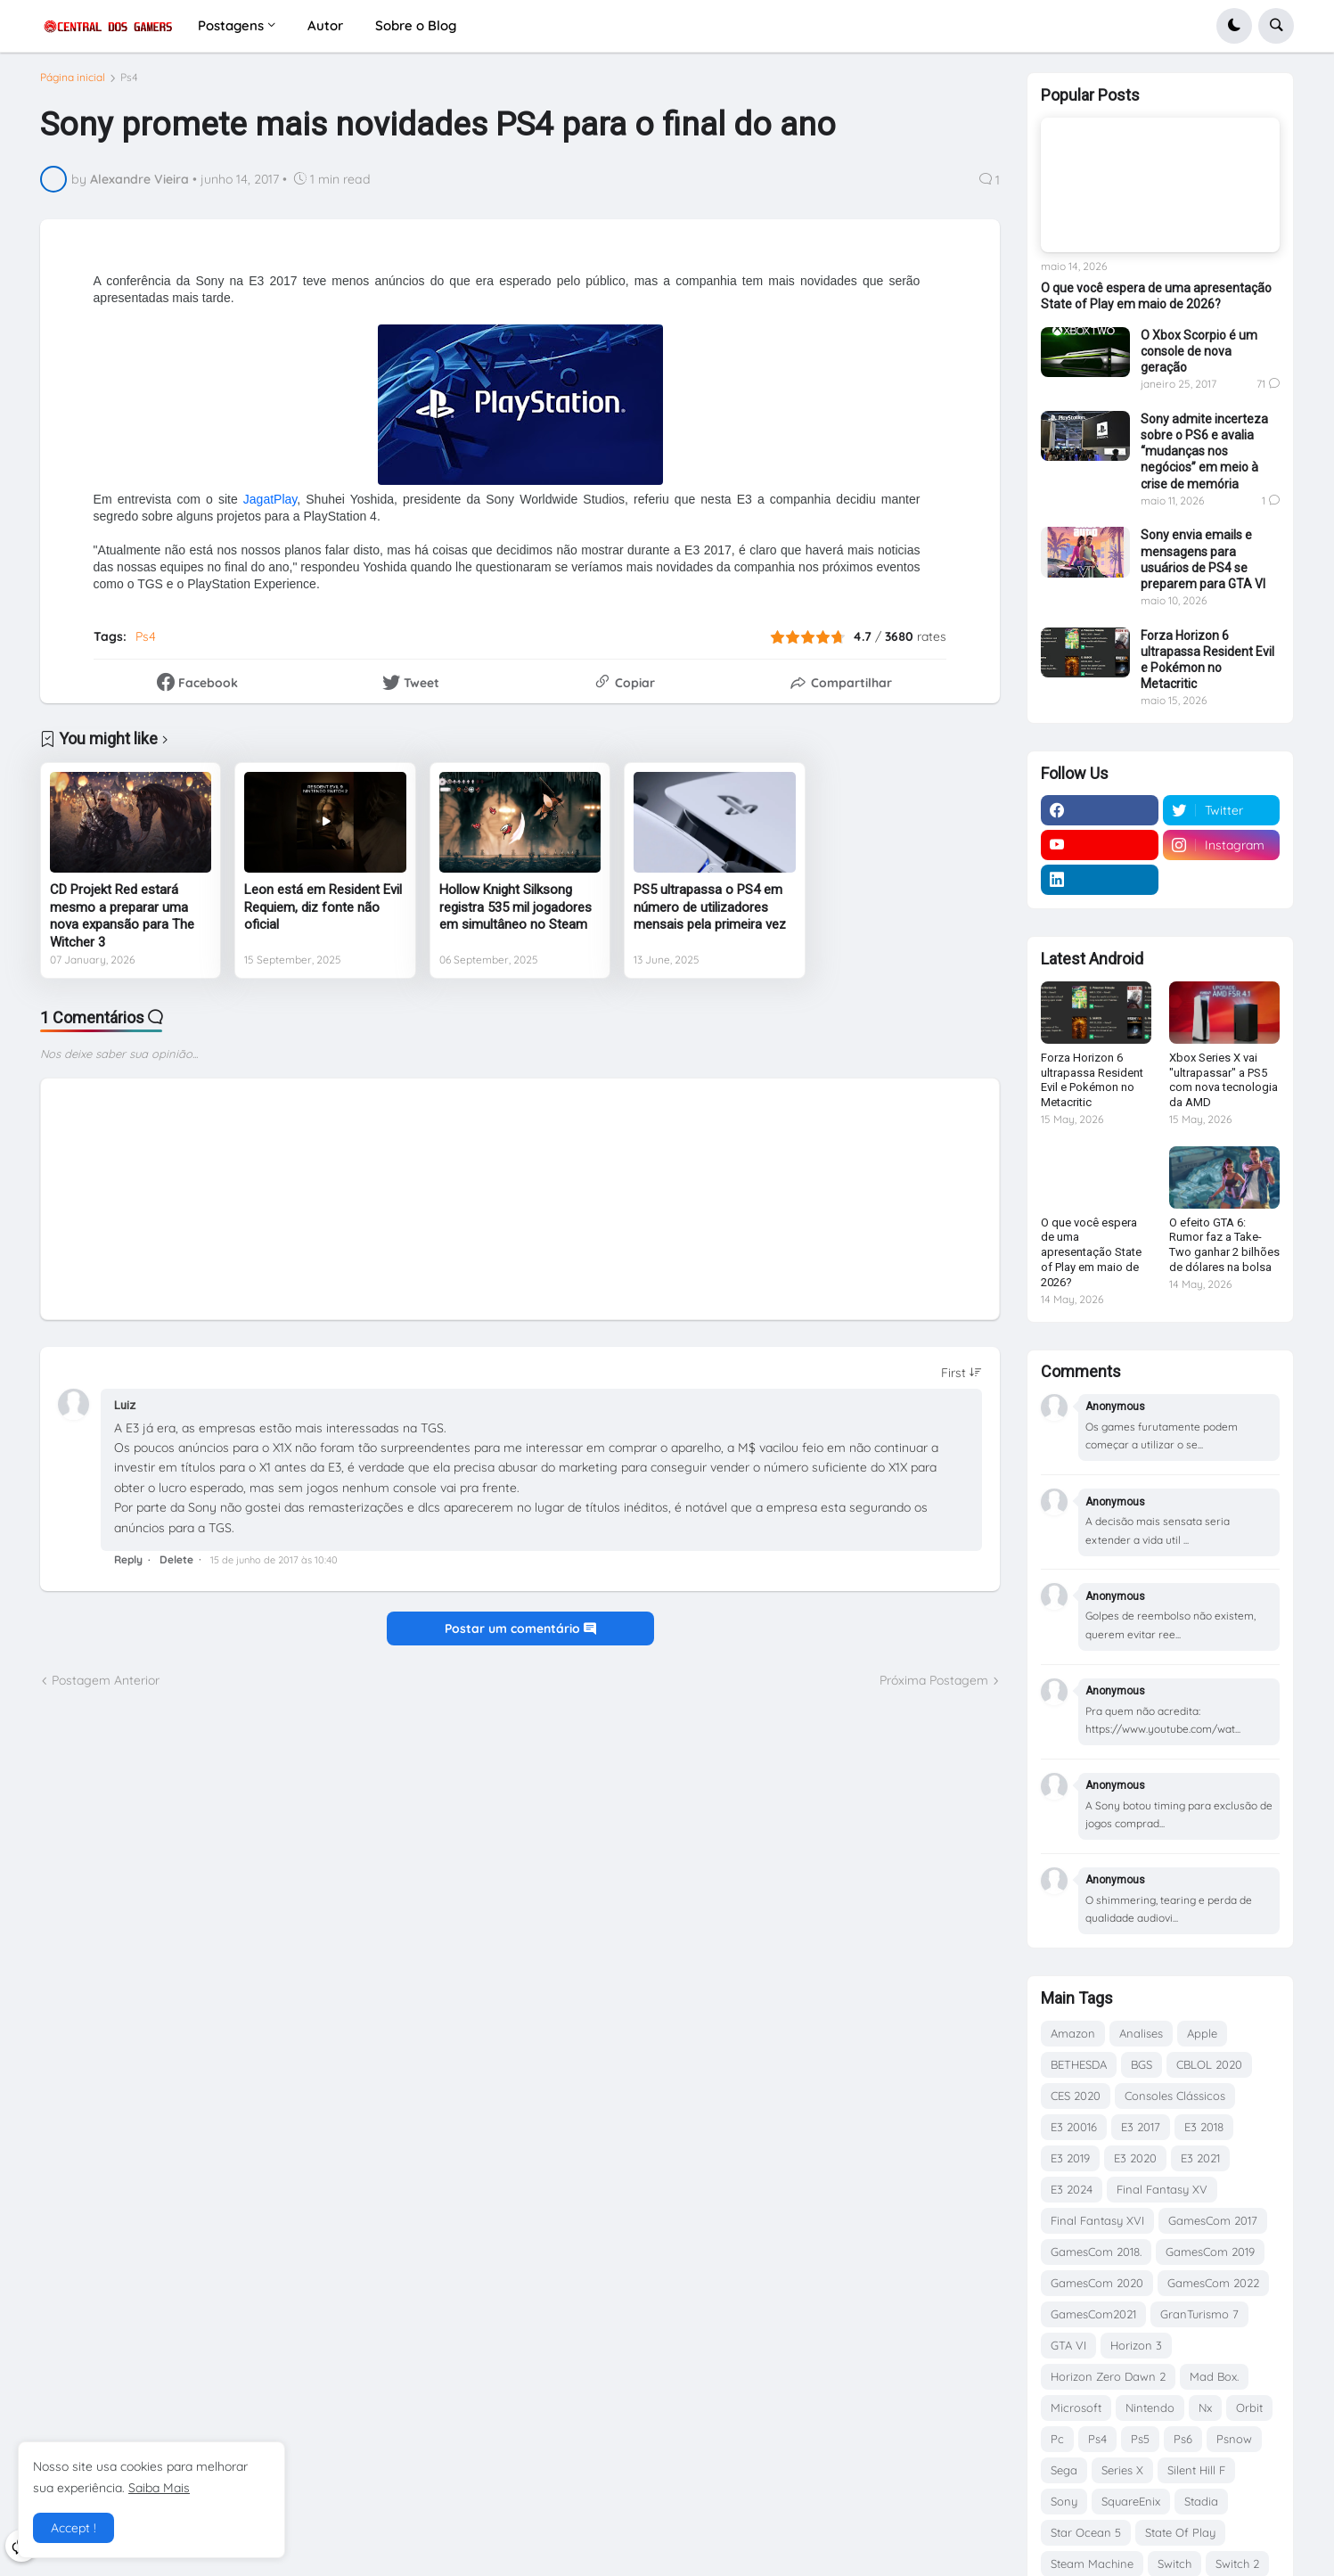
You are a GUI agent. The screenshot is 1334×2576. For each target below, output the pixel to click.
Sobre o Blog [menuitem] (415, 25)
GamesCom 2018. (1096, 2251)
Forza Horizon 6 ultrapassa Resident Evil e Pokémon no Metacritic (1207, 660)
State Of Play (1180, 2532)
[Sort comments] (961, 1380)
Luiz (124, 1412)
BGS (1141, 2064)
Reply (128, 1565)
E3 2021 (1200, 2158)
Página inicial (72, 84)
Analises (1141, 2033)
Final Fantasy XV (1162, 2189)
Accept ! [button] (73, 2528)
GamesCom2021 (1093, 2314)
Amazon (1073, 2033)
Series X (1122, 2470)
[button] (1234, 26)
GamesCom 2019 (1210, 2251)
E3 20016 (1074, 2127)
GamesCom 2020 (1097, 2283)
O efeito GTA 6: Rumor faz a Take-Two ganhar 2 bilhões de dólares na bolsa (1224, 1245)
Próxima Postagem (934, 1687)
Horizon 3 (1136, 2345)
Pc (1057, 2439)
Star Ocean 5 (1086, 2532)
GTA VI (1068, 2345)
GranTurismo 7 (1199, 2314)
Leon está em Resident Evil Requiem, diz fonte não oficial (323, 914)
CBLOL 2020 (1209, 2064)
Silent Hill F (1196, 2470)
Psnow (1234, 2439)
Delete (176, 1565)
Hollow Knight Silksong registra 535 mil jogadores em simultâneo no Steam (515, 914)
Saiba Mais (159, 2488)
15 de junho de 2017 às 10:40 (274, 1566)
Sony (1064, 2501)
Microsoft (1076, 2407)
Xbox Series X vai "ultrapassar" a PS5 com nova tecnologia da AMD (1223, 1080)
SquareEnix (1130, 2501)
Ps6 (1183, 2439)
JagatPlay (270, 506)
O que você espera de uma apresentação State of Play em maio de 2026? (1156, 296)
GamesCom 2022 (1213, 2283)
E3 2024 (1072, 2189)
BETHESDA (1079, 2064)
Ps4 (129, 84)
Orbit (1249, 2407)
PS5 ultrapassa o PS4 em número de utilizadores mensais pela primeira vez (710, 914)
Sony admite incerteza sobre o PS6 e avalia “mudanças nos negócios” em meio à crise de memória (1204, 451)
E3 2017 (1140, 2127)
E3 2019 (1070, 2158)
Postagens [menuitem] (231, 25)
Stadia (1201, 2501)
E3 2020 (1135, 2158)
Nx (1205, 2407)
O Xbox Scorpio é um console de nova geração (1199, 351)
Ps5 (1140, 2439)
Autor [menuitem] (325, 25)
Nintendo (1149, 2407)
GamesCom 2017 (1212, 2220)
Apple (1202, 2033)
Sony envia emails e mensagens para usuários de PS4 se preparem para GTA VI (1203, 559)
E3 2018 (1204, 2127)
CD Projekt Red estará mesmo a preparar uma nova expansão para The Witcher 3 (122, 923)
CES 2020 (1076, 2095)
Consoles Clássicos (1175, 2095)
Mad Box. (1214, 2376)
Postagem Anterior (106, 1687)
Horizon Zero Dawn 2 (1108, 2376)
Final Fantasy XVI (1097, 2220)
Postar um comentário (520, 1635)
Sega (1064, 2470)
